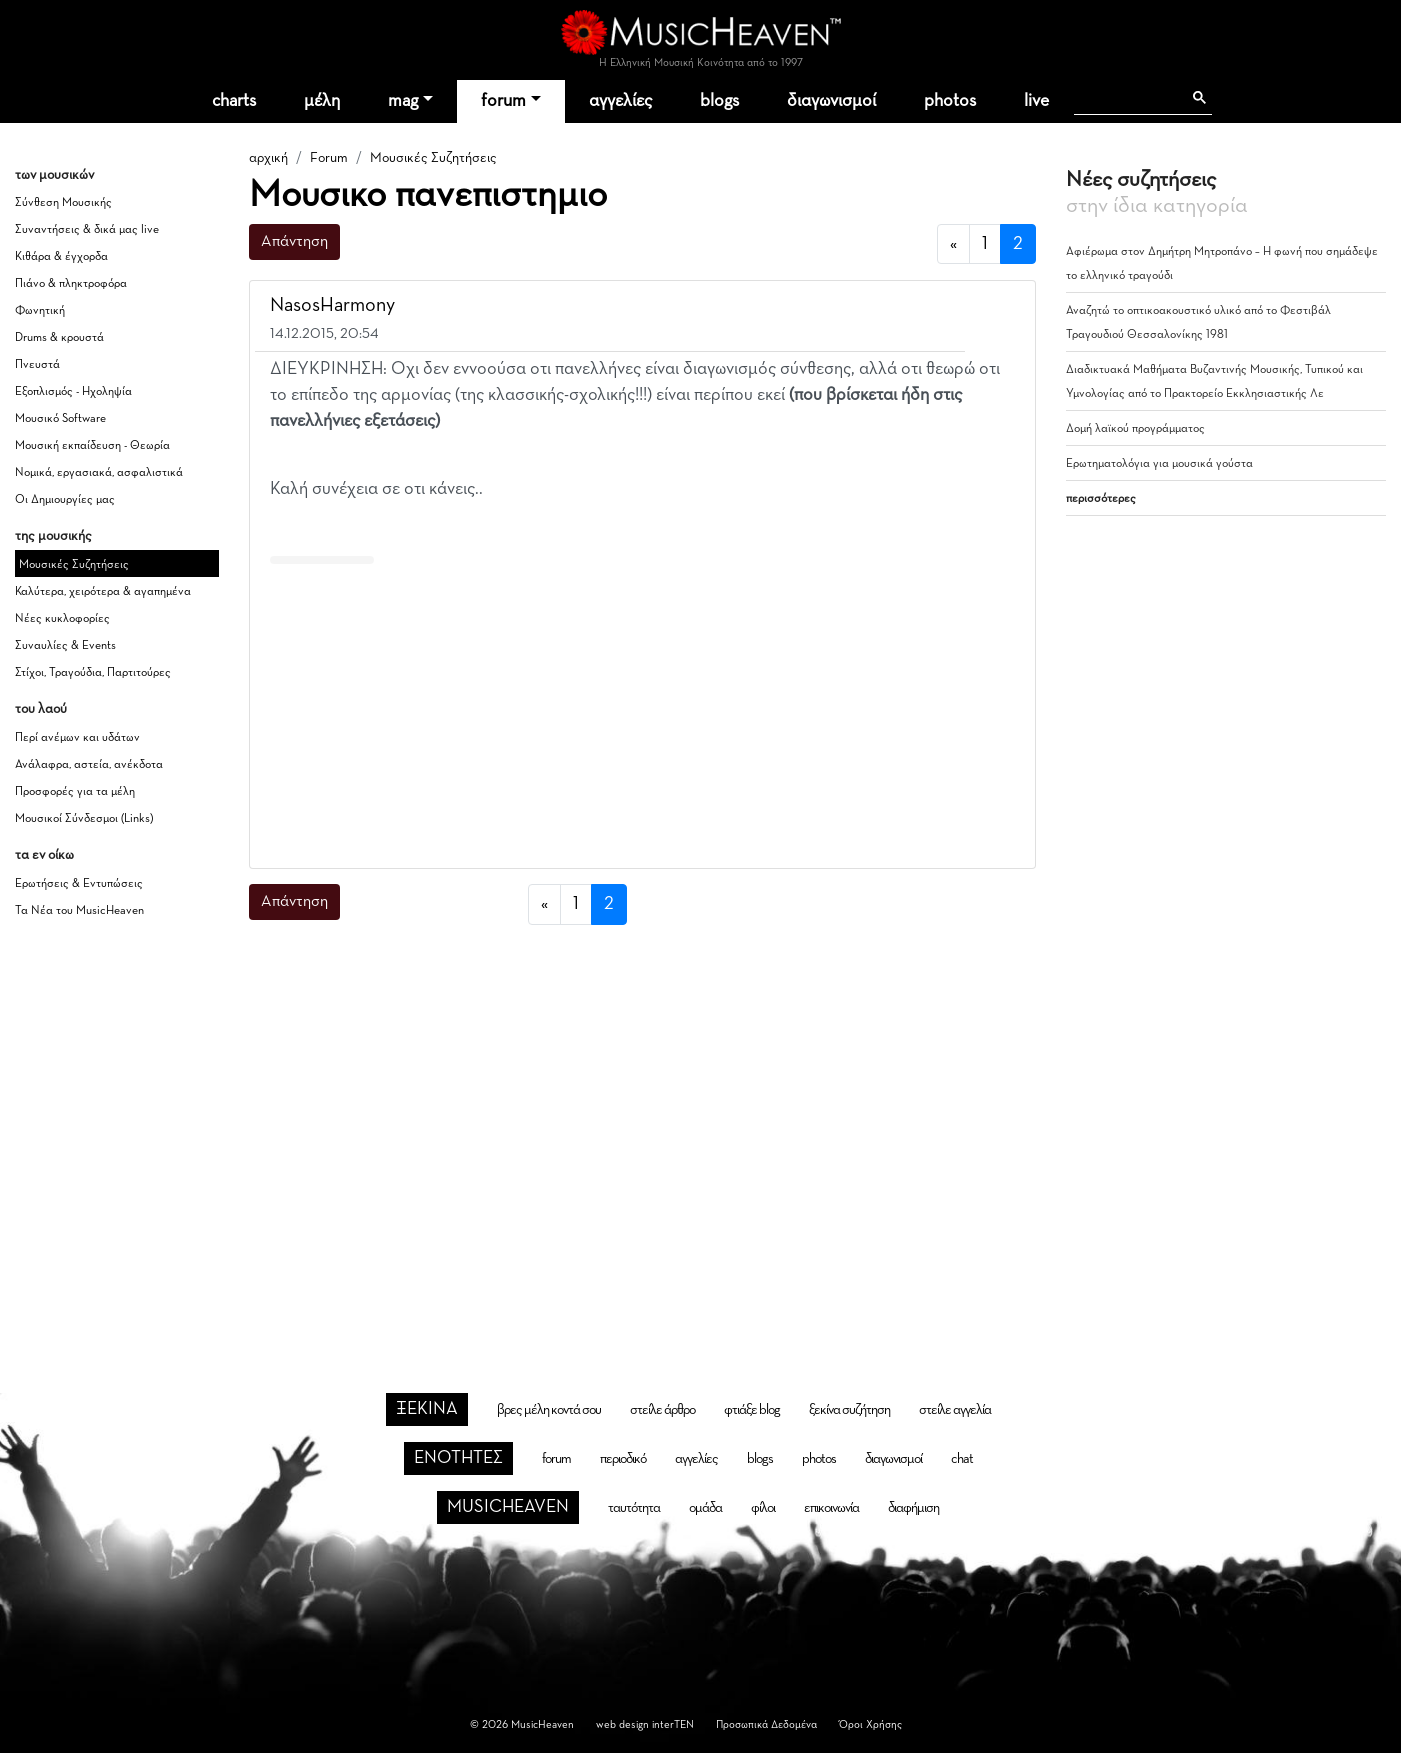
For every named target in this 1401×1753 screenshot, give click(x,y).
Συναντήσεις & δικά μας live (87, 230)
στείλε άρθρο (662, 1410)
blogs (719, 101)
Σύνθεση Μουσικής (63, 203)
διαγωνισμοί (831, 101)
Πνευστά (37, 365)
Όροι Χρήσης (870, 1724)
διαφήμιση (913, 1508)
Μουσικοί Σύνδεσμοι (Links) (84, 819)
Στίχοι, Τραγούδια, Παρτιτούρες (93, 673)
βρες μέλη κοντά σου (549, 1410)
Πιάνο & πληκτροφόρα (71, 284)
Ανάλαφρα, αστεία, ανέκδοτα (89, 765)
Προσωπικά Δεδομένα (766, 1724)
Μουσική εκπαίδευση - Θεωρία (92, 446)
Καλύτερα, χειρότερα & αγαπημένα (103, 592)
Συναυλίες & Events (65, 646)
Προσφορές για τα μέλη (75, 792)
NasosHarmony (332, 305)
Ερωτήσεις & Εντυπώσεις (79, 884)
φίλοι (763, 1508)
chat (962, 1459)
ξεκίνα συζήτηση (849, 1410)
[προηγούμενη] (953, 244)
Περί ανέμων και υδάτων (77, 738)
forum (503, 101)
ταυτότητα (634, 1508)
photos (950, 101)
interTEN (673, 1724)
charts (234, 101)
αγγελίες (620, 101)
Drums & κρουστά (59, 338)
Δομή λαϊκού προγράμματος (1135, 429)
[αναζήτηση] (1127, 98)
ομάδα (705, 1508)
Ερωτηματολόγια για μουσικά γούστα (1159, 464)
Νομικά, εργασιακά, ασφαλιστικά (99, 473)
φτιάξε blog (752, 1410)
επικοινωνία (831, 1508)
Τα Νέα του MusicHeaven (79, 911)
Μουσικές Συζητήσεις (74, 565)
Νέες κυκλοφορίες (62, 619)
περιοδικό (623, 1459)
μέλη (322, 101)
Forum (329, 158)
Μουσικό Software (60, 419)
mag (403, 101)
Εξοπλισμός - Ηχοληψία (73, 392)
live (1036, 101)
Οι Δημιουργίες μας (65, 500)
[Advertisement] (642, 712)
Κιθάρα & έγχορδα (61, 257)
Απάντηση (294, 242)
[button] (1002, 307)
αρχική (268, 158)
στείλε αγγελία (955, 1410)
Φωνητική (40, 311)
